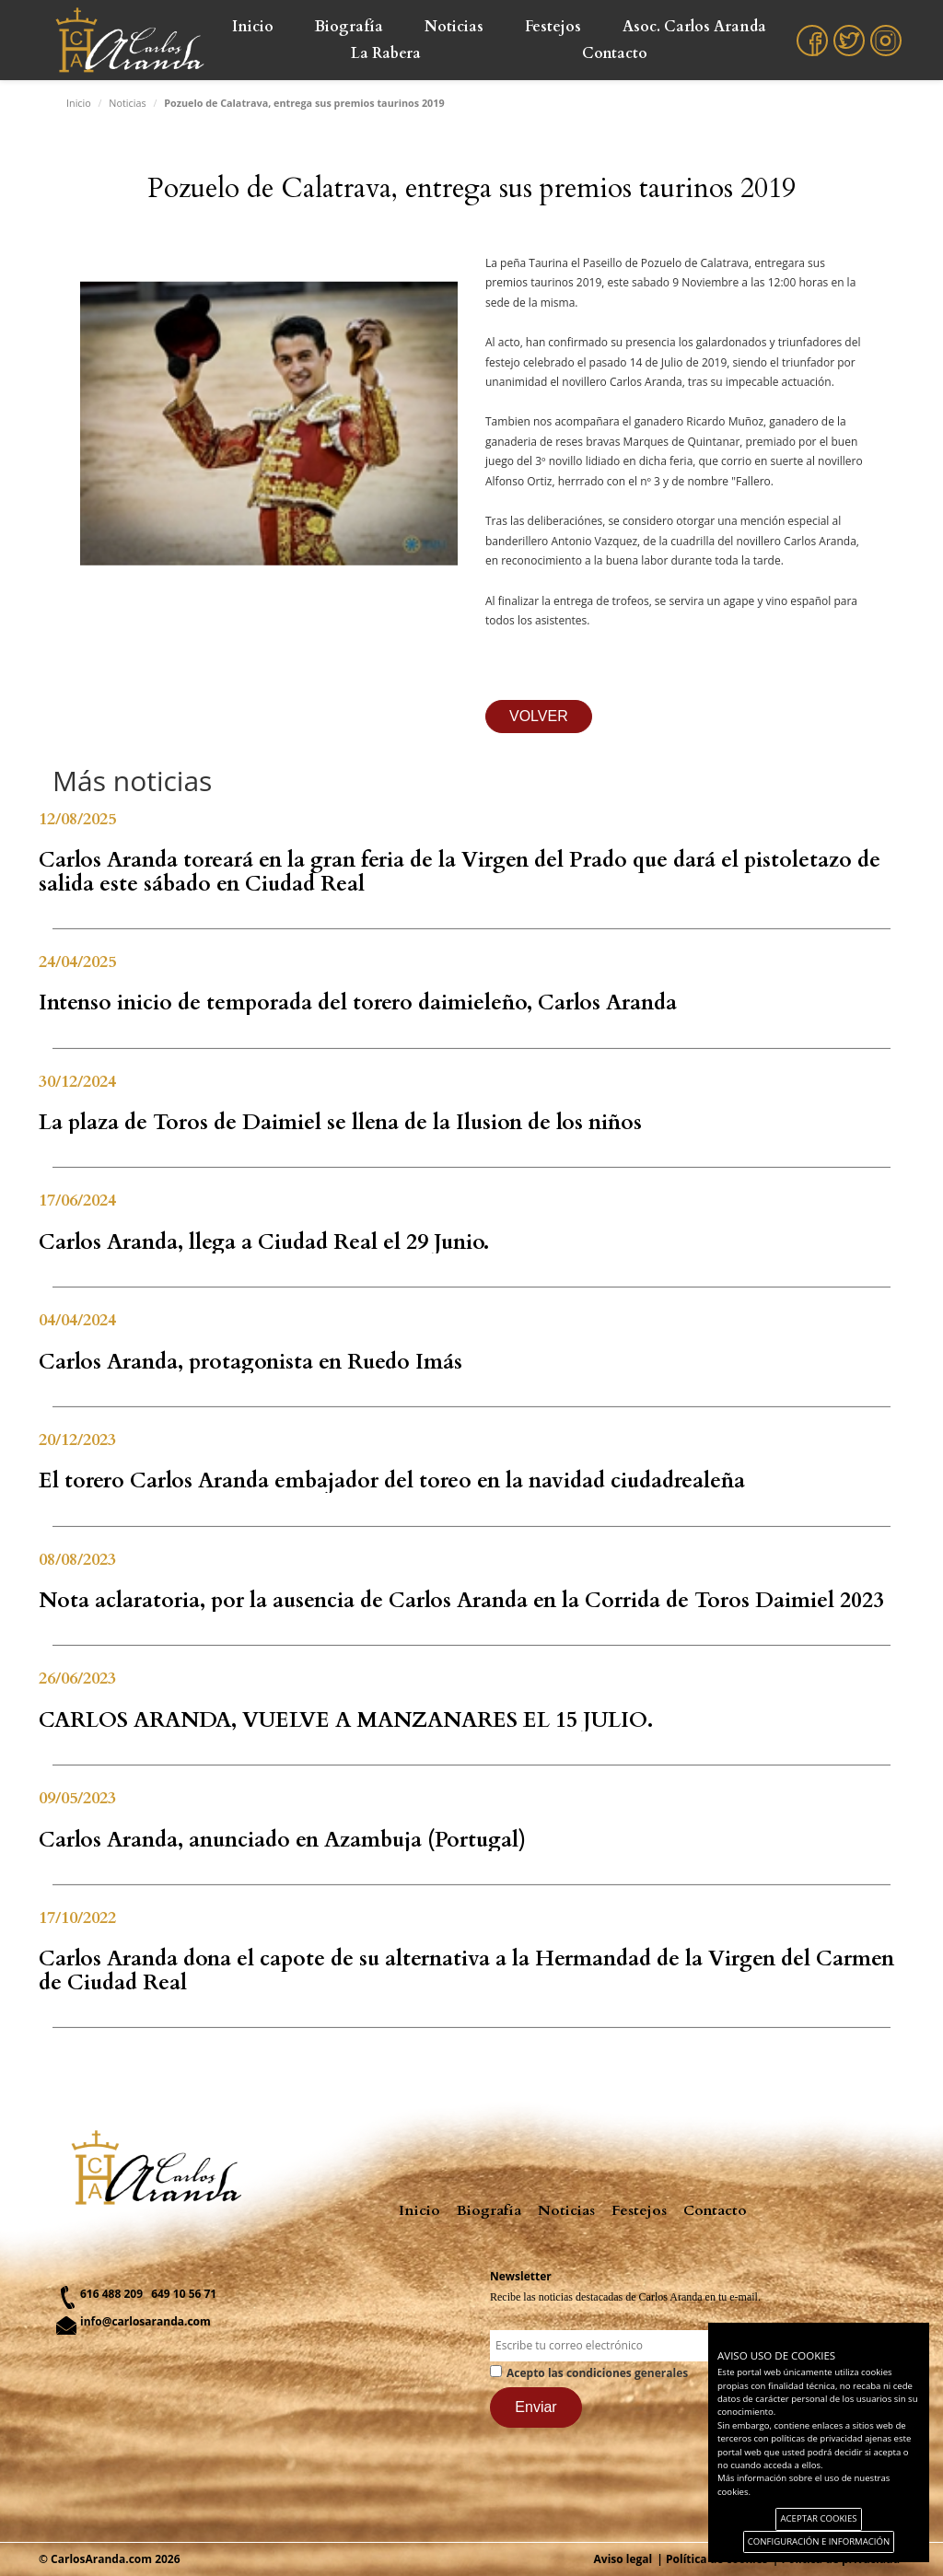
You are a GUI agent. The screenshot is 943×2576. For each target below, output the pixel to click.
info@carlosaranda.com (145, 2321)
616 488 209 (111, 2294)
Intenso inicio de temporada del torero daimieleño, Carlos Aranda (358, 1002)
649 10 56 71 (183, 2294)
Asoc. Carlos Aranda (694, 27)
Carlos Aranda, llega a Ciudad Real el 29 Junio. (264, 1242)
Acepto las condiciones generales (597, 2373)
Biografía (349, 27)
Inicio (253, 27)
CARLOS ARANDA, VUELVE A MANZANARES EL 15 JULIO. (346, 1720)
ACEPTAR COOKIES (818, 2518)
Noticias (454, 27)
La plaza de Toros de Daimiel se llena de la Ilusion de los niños (340, 1122)
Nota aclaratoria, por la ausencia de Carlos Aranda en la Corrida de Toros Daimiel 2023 (461, 1600)
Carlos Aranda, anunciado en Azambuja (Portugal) (282, 1839)
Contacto (614, 53)
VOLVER (538, 716)
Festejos (553, 27)
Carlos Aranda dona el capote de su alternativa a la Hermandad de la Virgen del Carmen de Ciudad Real (466, 1970)
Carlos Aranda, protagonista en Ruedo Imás (250, 1361)
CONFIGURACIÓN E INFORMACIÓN (819, 2541)
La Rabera (386, 53)
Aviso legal (623, 2559)
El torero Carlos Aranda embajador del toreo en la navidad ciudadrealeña (392, 1480)
